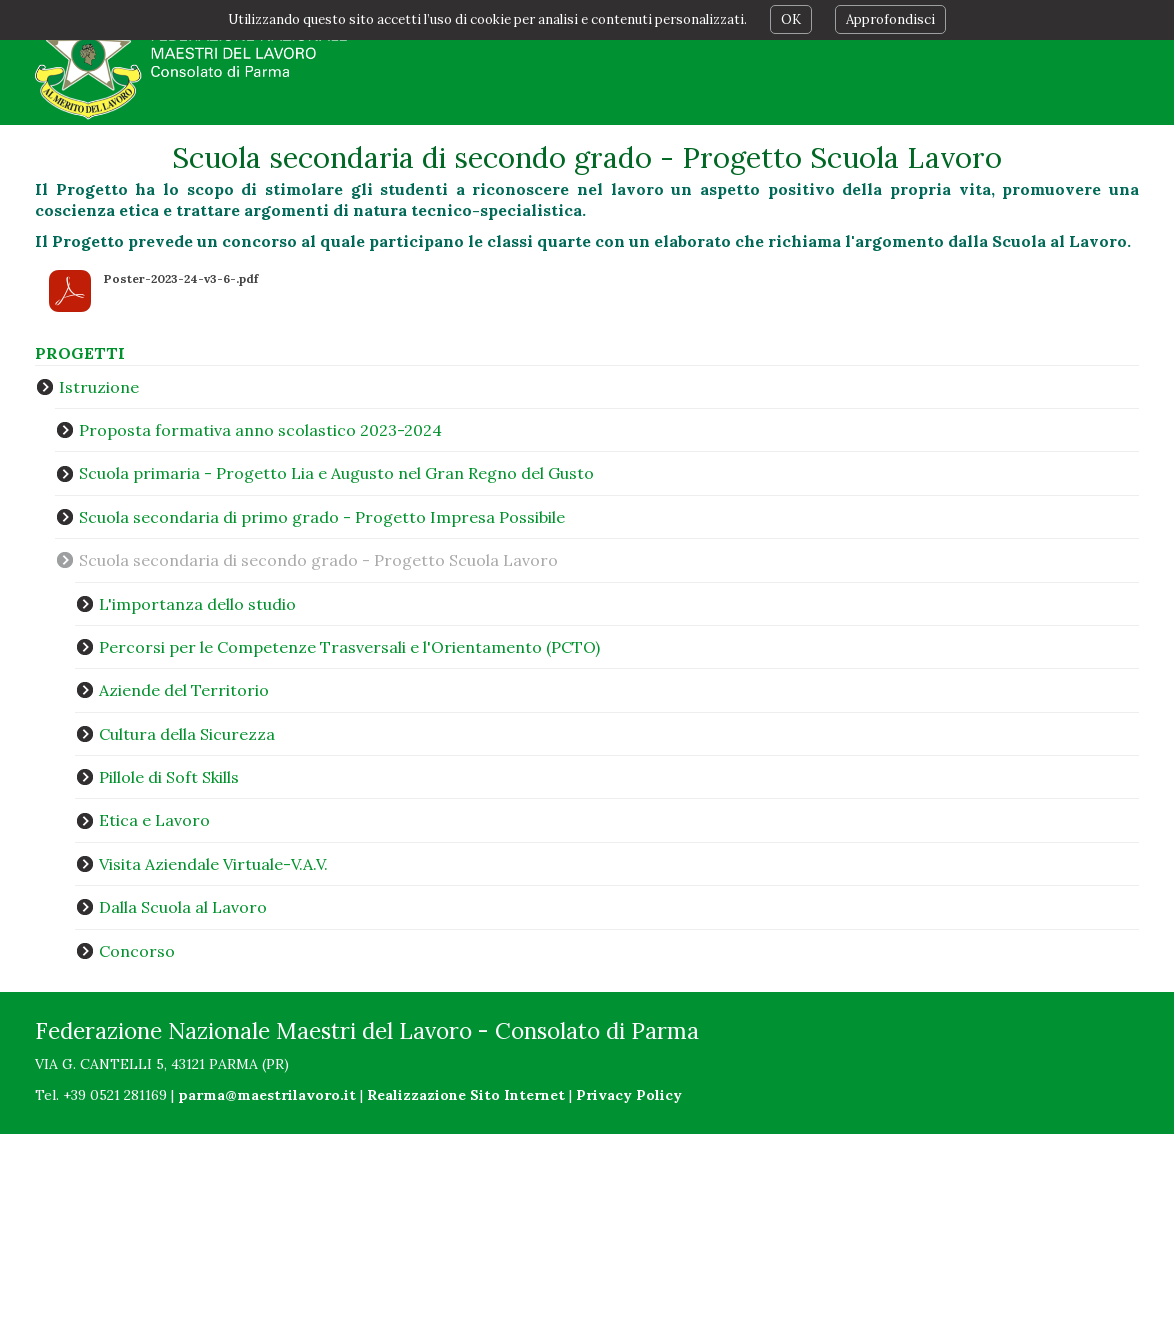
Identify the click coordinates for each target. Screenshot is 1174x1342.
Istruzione (99, 387)
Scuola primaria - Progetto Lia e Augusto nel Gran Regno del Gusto (336, 473)
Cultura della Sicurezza (187, 734)
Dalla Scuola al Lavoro (183, 907)
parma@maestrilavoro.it (267, 1095)
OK (791, 19)
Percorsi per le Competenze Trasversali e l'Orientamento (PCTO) (349, 647)
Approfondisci (890, 19)
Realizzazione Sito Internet (466, 1095)
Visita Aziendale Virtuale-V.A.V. (213, 864)
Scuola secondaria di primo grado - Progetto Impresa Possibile (322, 517)
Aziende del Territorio (184, 690)
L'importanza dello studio (197, 604)
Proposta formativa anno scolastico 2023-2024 (260, 430)
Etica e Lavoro (154, 820)
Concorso (137, 951)
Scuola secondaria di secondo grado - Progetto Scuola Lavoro (318, 560)
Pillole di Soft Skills (169, 777)
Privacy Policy (629, 1095)
